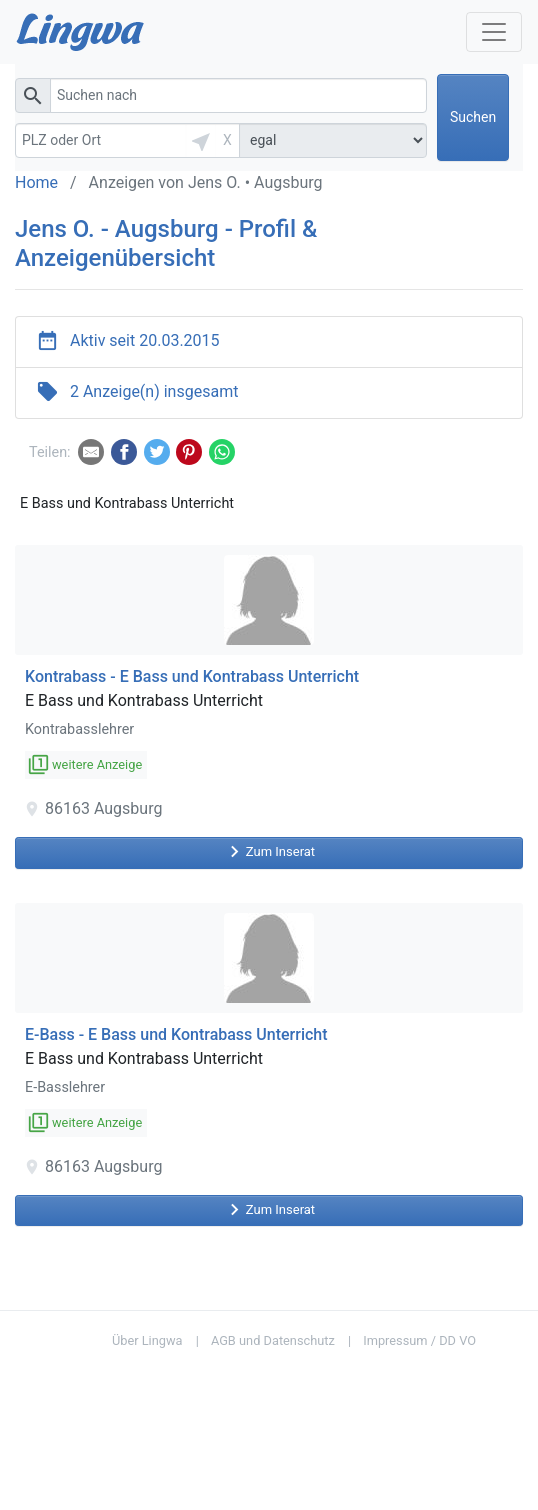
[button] (201, 140)
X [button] (227, 140)
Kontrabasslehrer (79, 729)
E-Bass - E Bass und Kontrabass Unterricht (176, 1034)
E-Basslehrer (65, 1087)
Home (36, 182)
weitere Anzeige (86, 764)
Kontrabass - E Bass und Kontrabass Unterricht (192, 676)
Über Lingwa (147, 1340)
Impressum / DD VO (419, 1340)
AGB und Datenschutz (273, 1340)
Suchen (473, 117)
